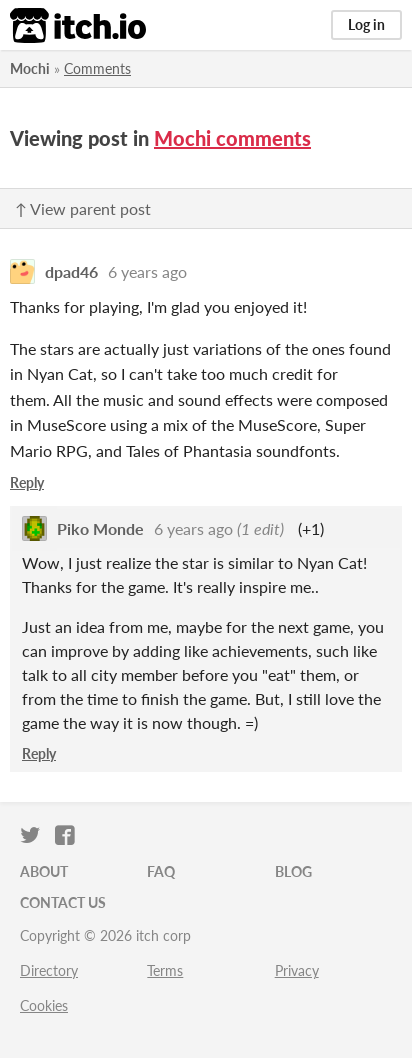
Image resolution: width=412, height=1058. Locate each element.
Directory (49, 970)
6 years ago (147, 271)
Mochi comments (232, 138)
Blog (293, 871)
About (44, 871)
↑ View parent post (83, 208)
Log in (366, 24)
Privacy (297, 970)
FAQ (161, 871)
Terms (165, 970)
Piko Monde (100, 528)
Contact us (63, 902)
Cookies (44, 1005)
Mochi (30, 68)
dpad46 (71, 271)
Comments (97, 68)
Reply (27, 482)
